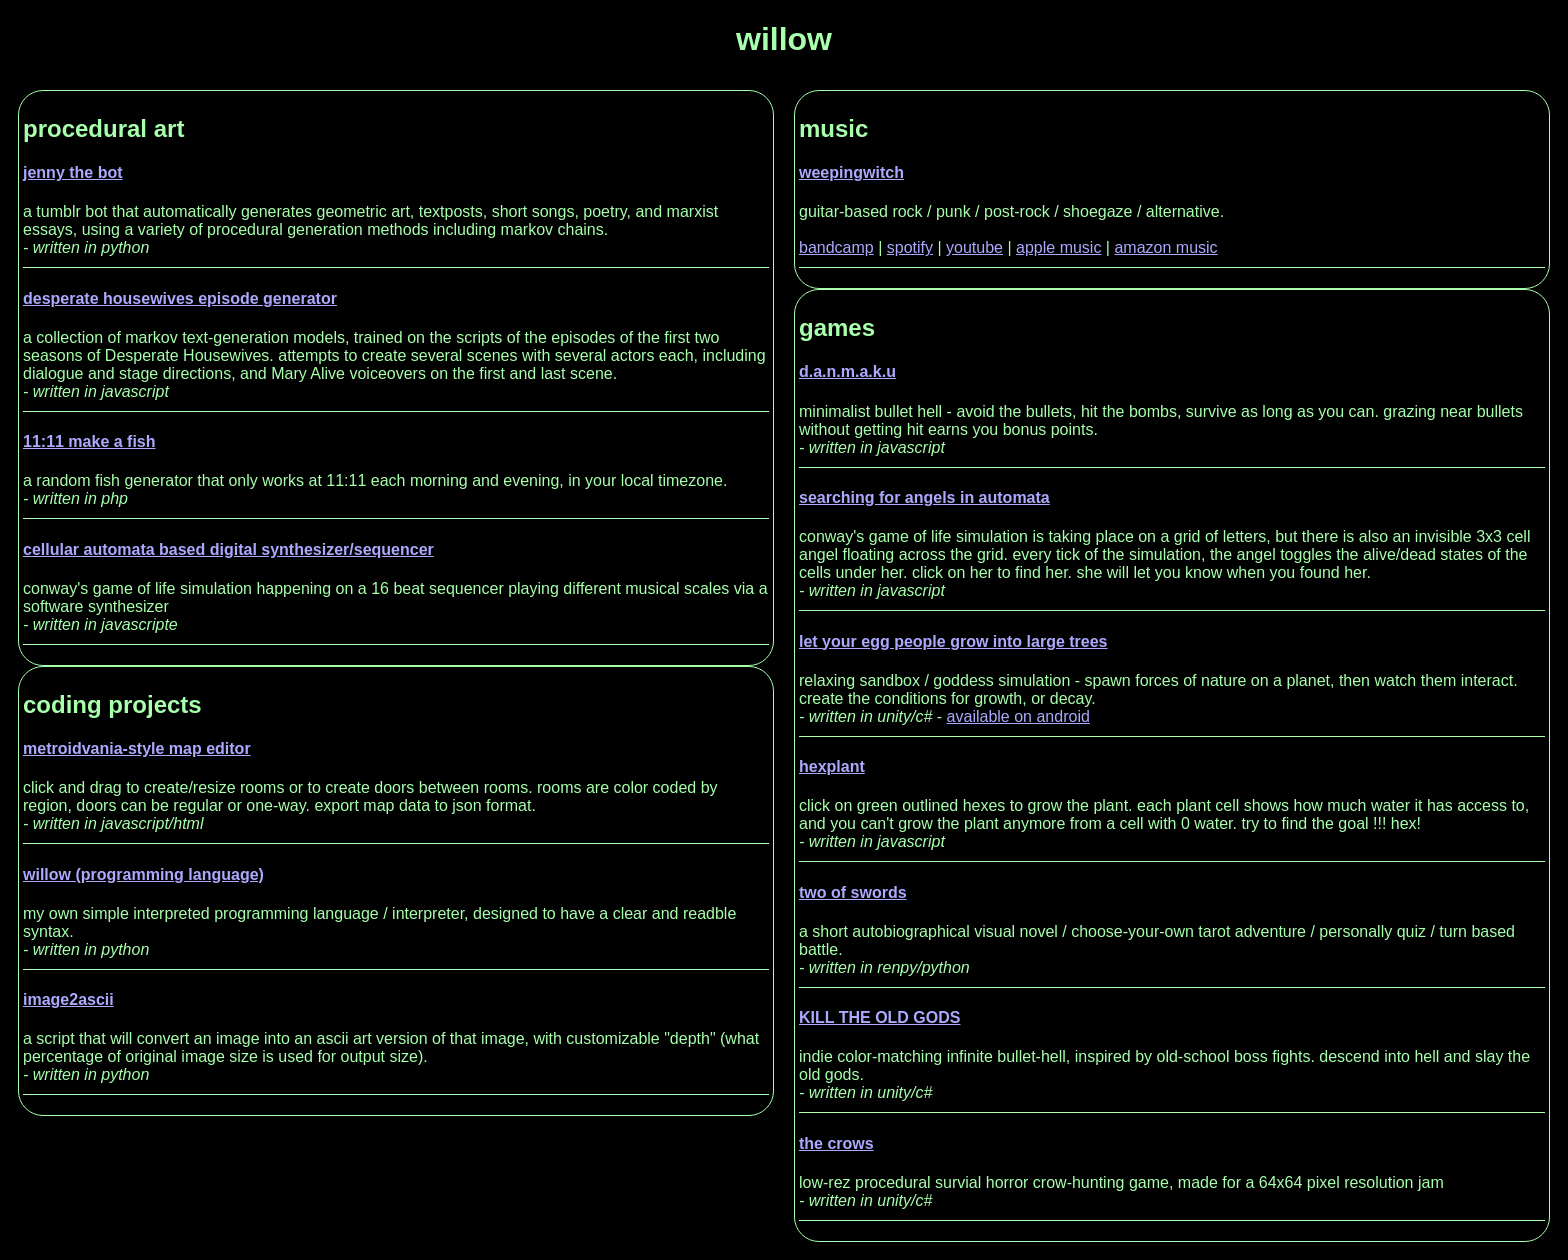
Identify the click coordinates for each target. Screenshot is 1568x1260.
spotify (910, 247)
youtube (974, 247)
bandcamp (836, 247)
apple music (1058, 247)
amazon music (1165, 247)
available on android (1018, 716)
